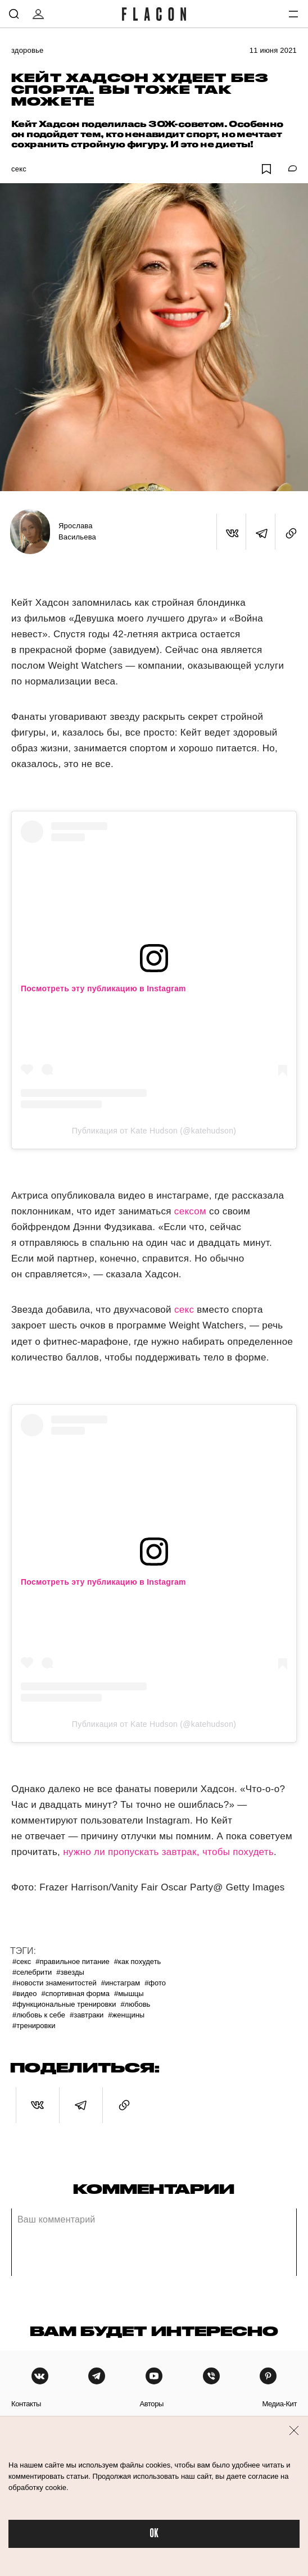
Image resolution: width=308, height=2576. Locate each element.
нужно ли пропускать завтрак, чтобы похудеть (168, 1852)
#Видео (24, 1993)
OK (154, 2533)
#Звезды (70, 1972)
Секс (18, 169)
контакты (26, 2404)
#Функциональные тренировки (64, 2004)
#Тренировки (33, 2025)
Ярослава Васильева (77, 531)
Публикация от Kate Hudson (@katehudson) (154, 1130)
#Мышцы (129, 1993)
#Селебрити (32, 1972)
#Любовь (135, 2004)
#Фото (155, 1983)
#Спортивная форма (75, 1993)
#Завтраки (86, 2015)
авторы (151, 2404)
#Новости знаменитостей (54, 1983)
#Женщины (126, 2015)
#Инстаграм (120, 1983)
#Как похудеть (137, 1961)
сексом (190, 1211)
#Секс (21, 1961)
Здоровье (27, 50)
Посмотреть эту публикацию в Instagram (103, 988)
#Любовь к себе (38, 2015)
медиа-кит (279, 2404)
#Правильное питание (72, 1961)
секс (184, 1309)
